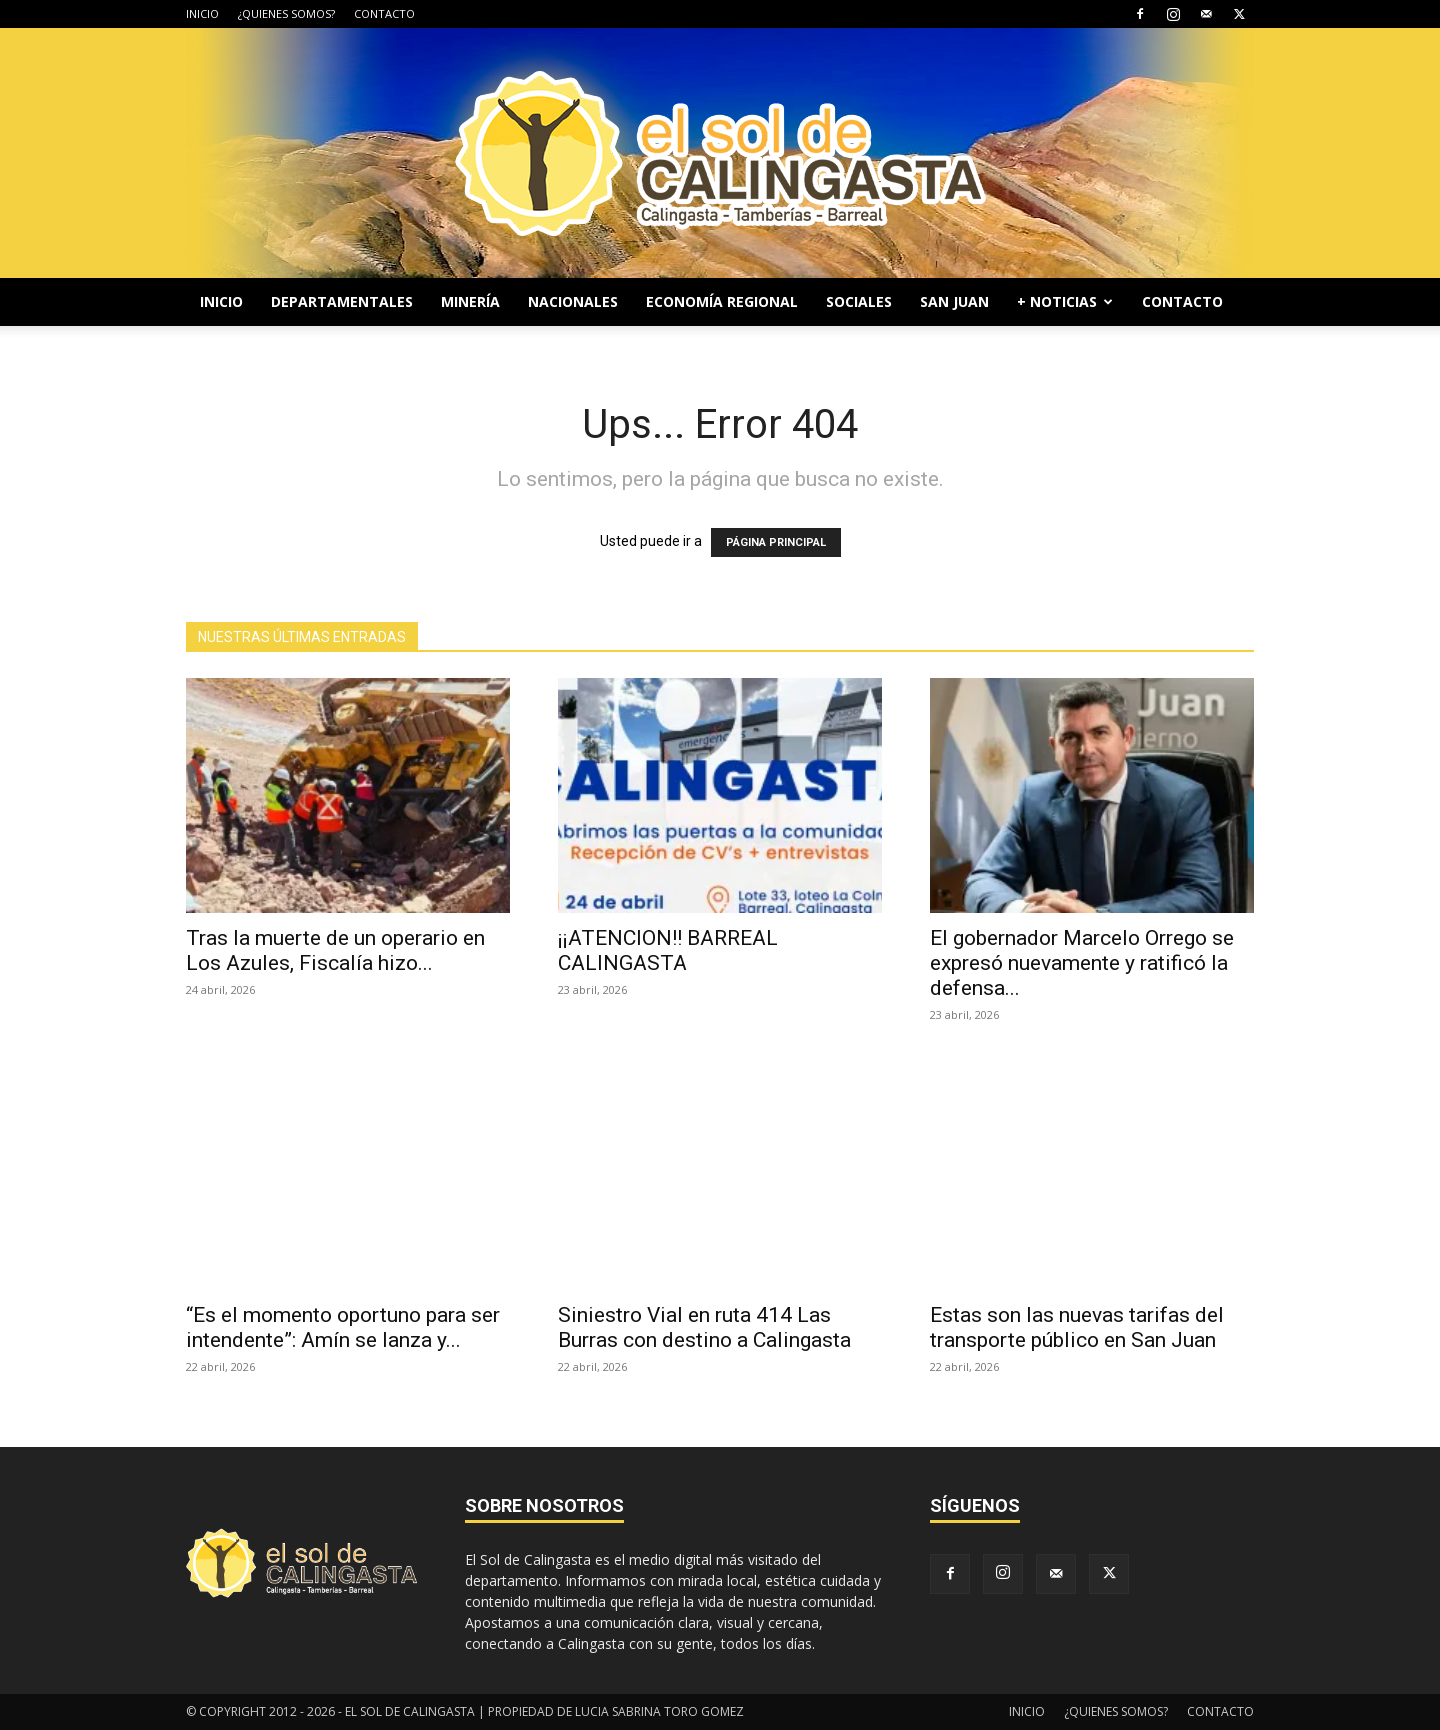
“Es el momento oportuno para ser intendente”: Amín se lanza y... (343, 1327)
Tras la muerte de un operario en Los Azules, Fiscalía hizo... (335, 950)
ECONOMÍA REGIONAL (722, 301)
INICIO (202, 13)
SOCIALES (859, 301)
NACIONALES (573, 301)
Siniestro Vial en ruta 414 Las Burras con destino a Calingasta (704, 1327)
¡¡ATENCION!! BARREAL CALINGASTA (668, 950)
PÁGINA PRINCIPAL (776, 542)
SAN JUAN (954, 301)
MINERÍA (470, 301)
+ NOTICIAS (1065, 301)
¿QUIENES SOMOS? (286, 13)
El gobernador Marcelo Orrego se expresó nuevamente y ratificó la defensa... (1082, 963)
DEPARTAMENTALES (342, 301)
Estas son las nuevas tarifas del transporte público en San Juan (1077, 1327)
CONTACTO (384, 13)
